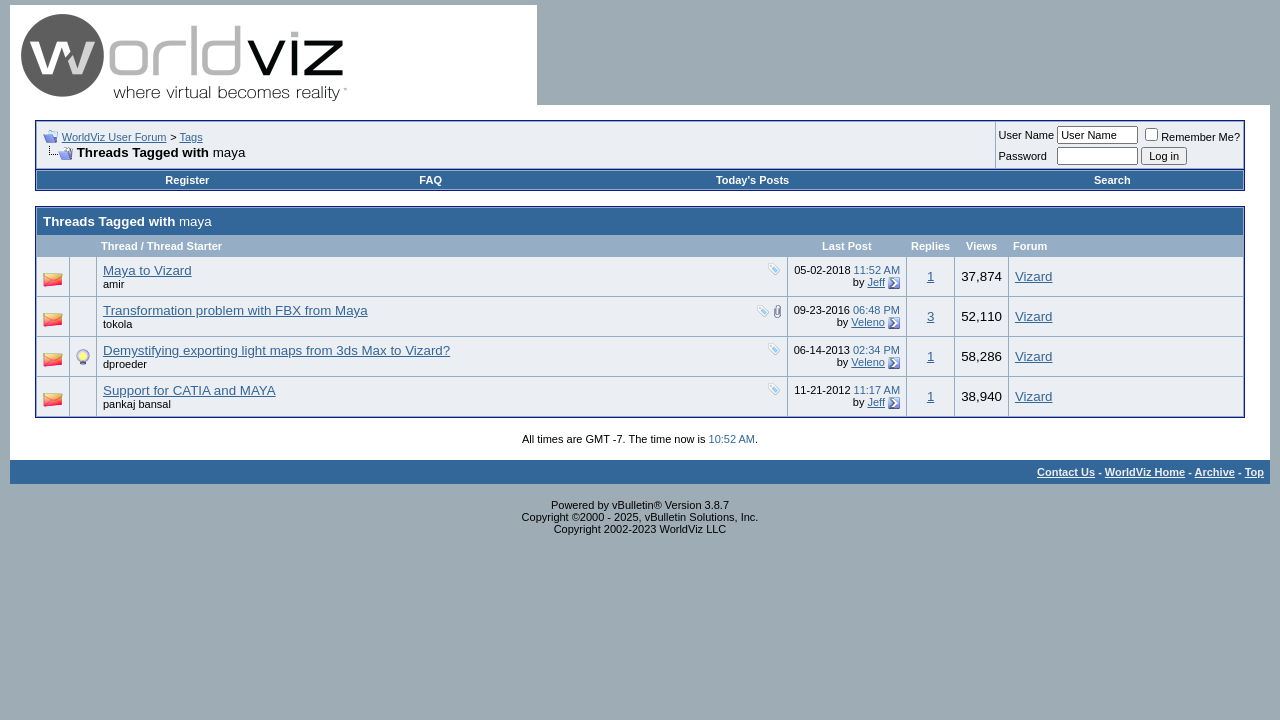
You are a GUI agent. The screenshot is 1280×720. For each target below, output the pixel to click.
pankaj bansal (137, 404)
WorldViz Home (1145, 472)
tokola (117, 324)
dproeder (125, 364)
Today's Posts (752, 180)
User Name (1027, 135)
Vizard (1034, 276)
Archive (1215, 472)
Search (1112, 180)
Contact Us (1066, 472)
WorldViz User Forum (114, 137)
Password (1023, 156)
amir (113, 284)
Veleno (868, 322)
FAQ (430, 180)
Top (1254, 472)
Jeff (876, 282)
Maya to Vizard (147, 270)
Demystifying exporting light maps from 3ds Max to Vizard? (276, 350)
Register (187, 180)
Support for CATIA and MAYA (189, 390)
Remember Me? (1192, 137)
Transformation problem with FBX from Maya (235, 310)
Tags (190, 137)
